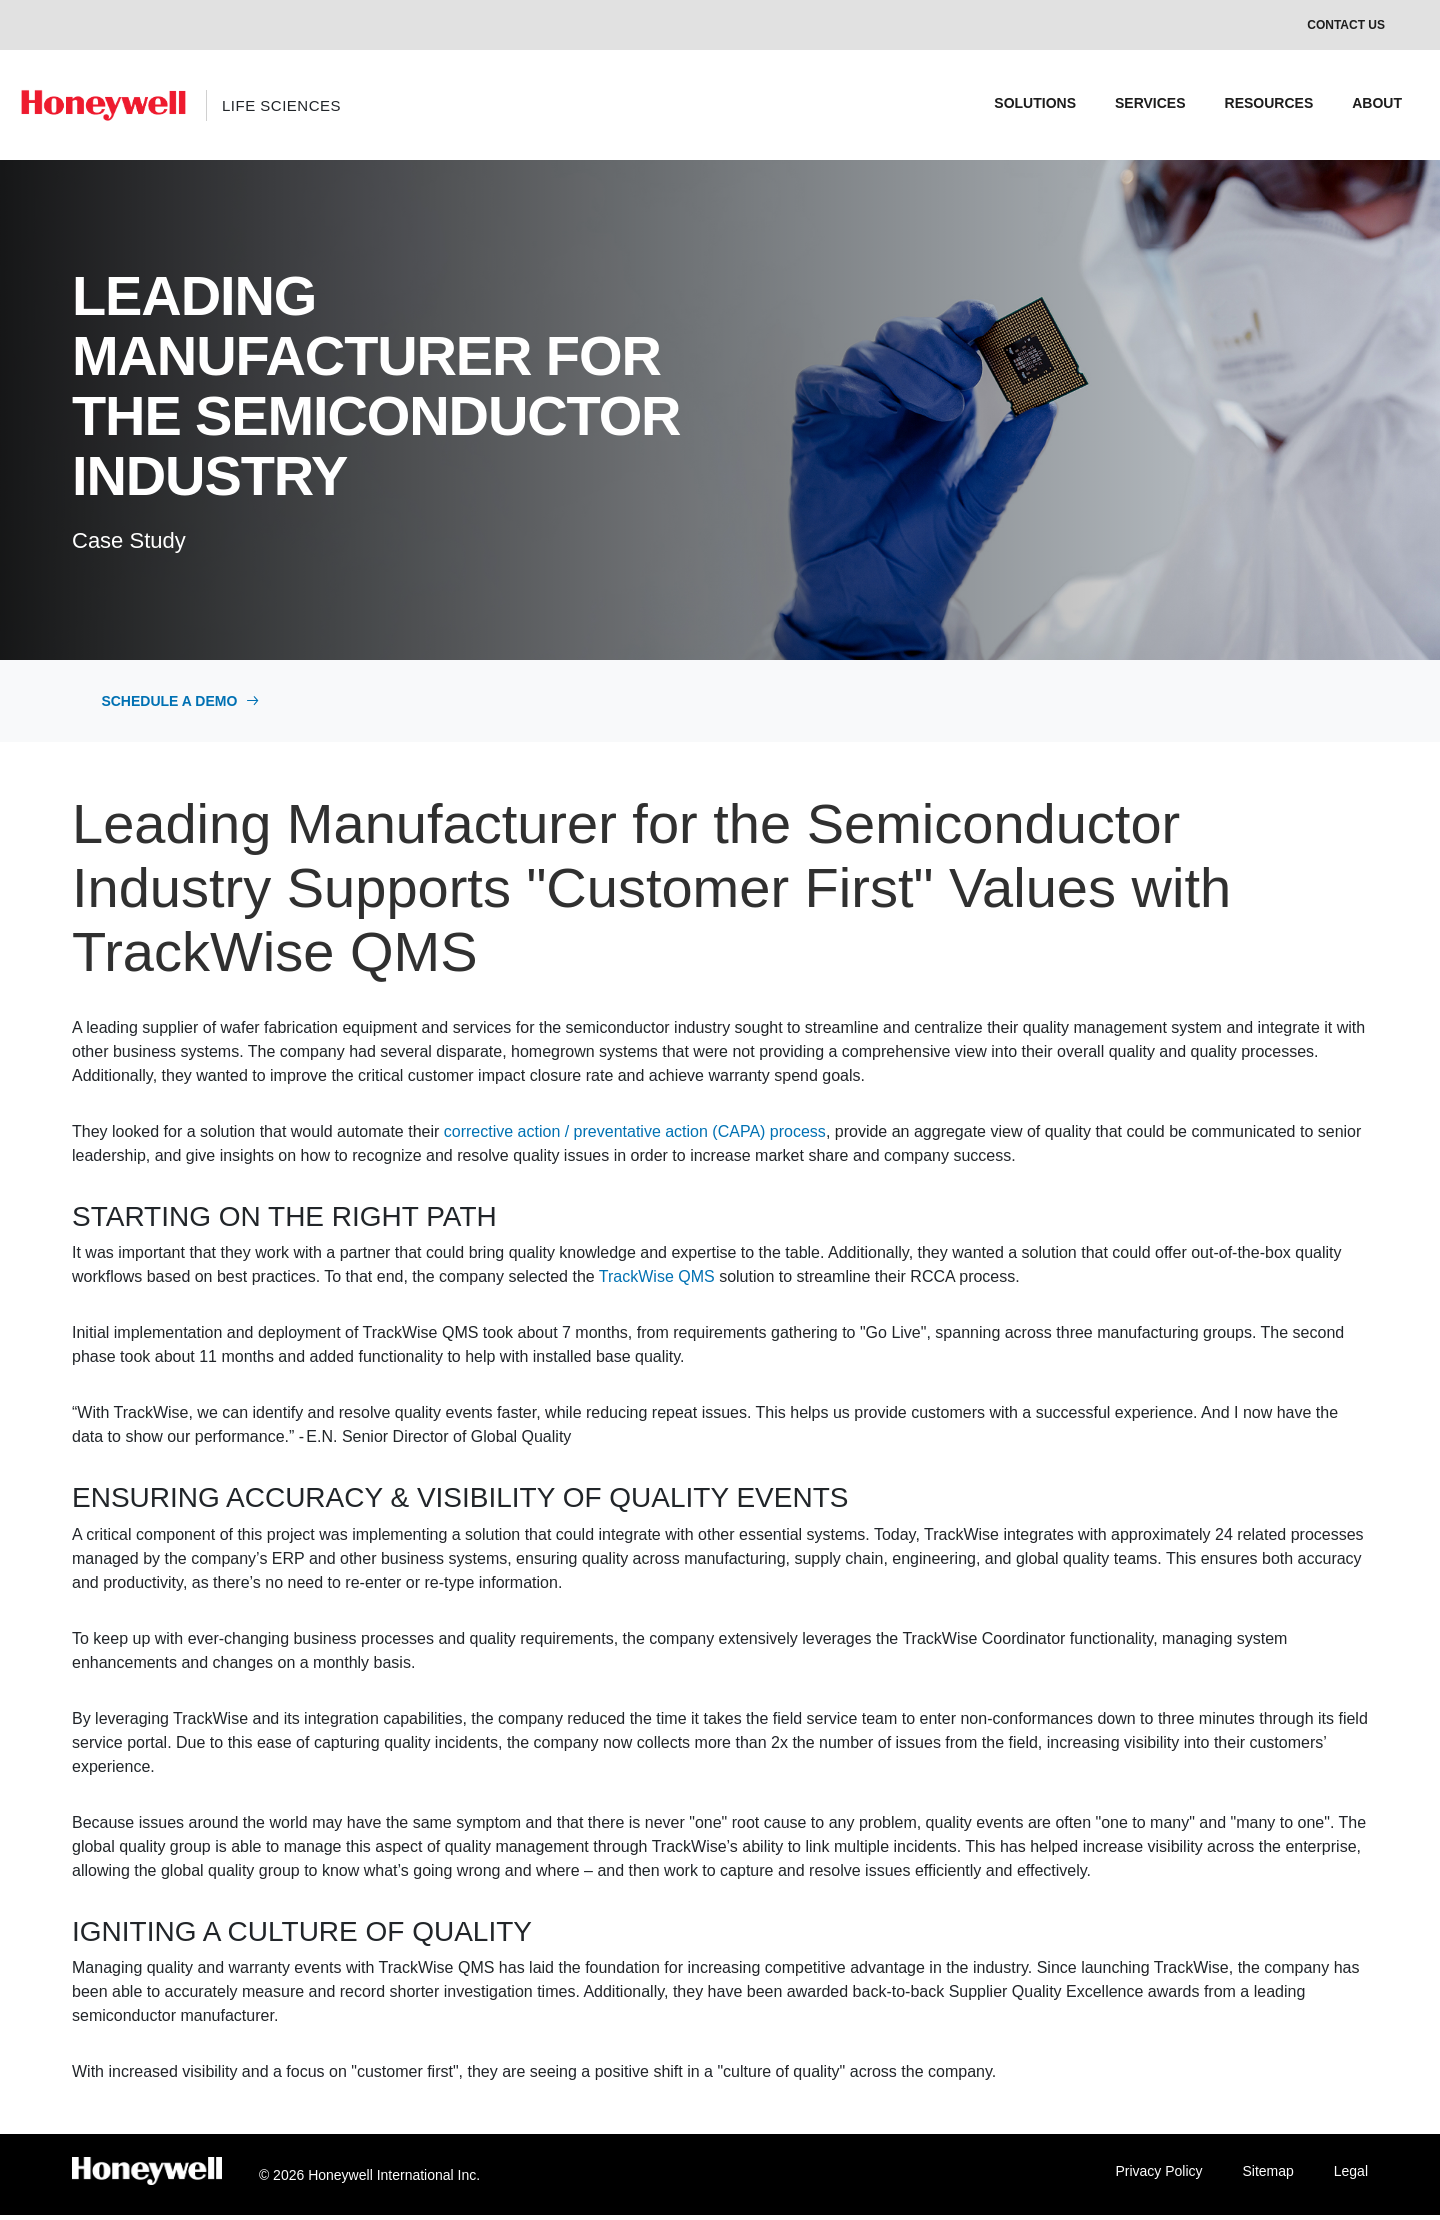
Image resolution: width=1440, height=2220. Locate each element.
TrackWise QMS (657, 1281)
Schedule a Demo (185, 703)
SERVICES (1150, 103)
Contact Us (1346, 25)
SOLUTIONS (1035, 103)
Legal (1351, 2176)
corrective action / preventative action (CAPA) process (635, 1135)
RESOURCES (1269, 103)
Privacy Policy (1158, 2176)
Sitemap (1267, 2176)
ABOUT (1377, 103)
